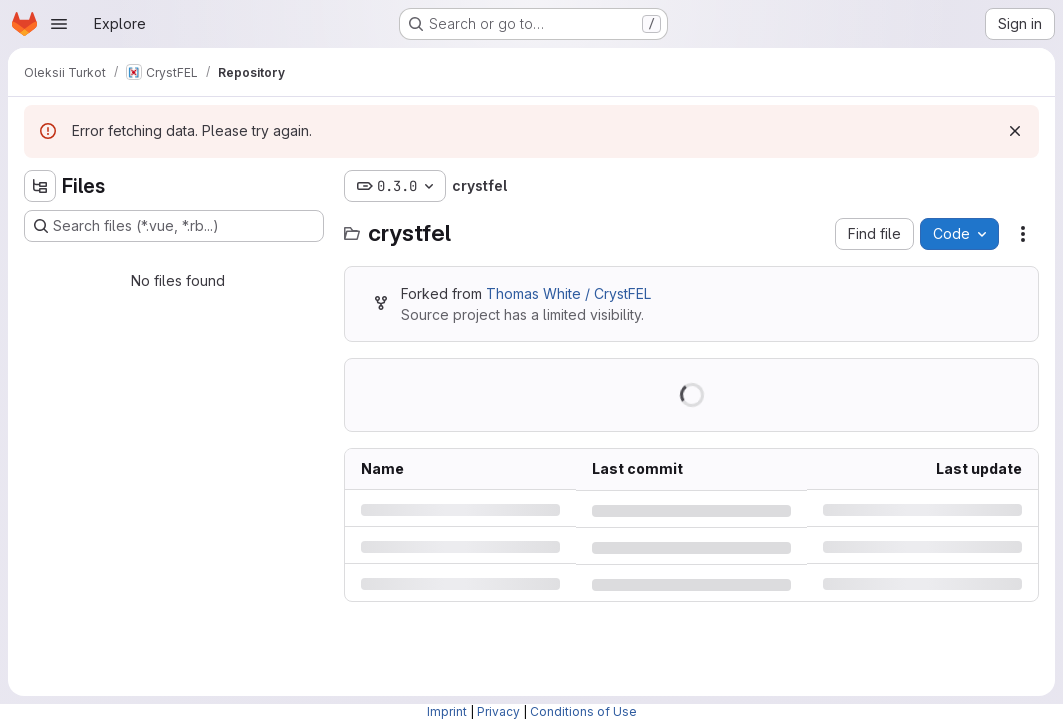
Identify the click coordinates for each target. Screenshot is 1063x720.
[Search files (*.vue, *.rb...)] (174, 226)
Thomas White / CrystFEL (568, 293)
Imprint (447, 711)
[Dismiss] (1015, 131)
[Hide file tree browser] (40, 186)
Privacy (498, 711)
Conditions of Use (583, 711)
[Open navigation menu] (59, 24)
